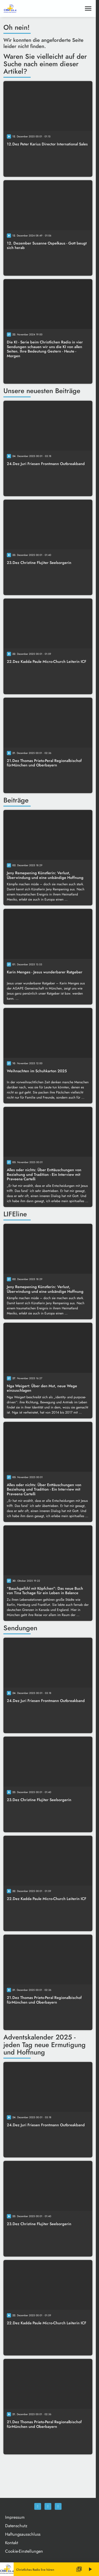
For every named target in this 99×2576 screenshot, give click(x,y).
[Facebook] (37, 2506)
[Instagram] (47, 2506)
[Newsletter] (58, 2506)
